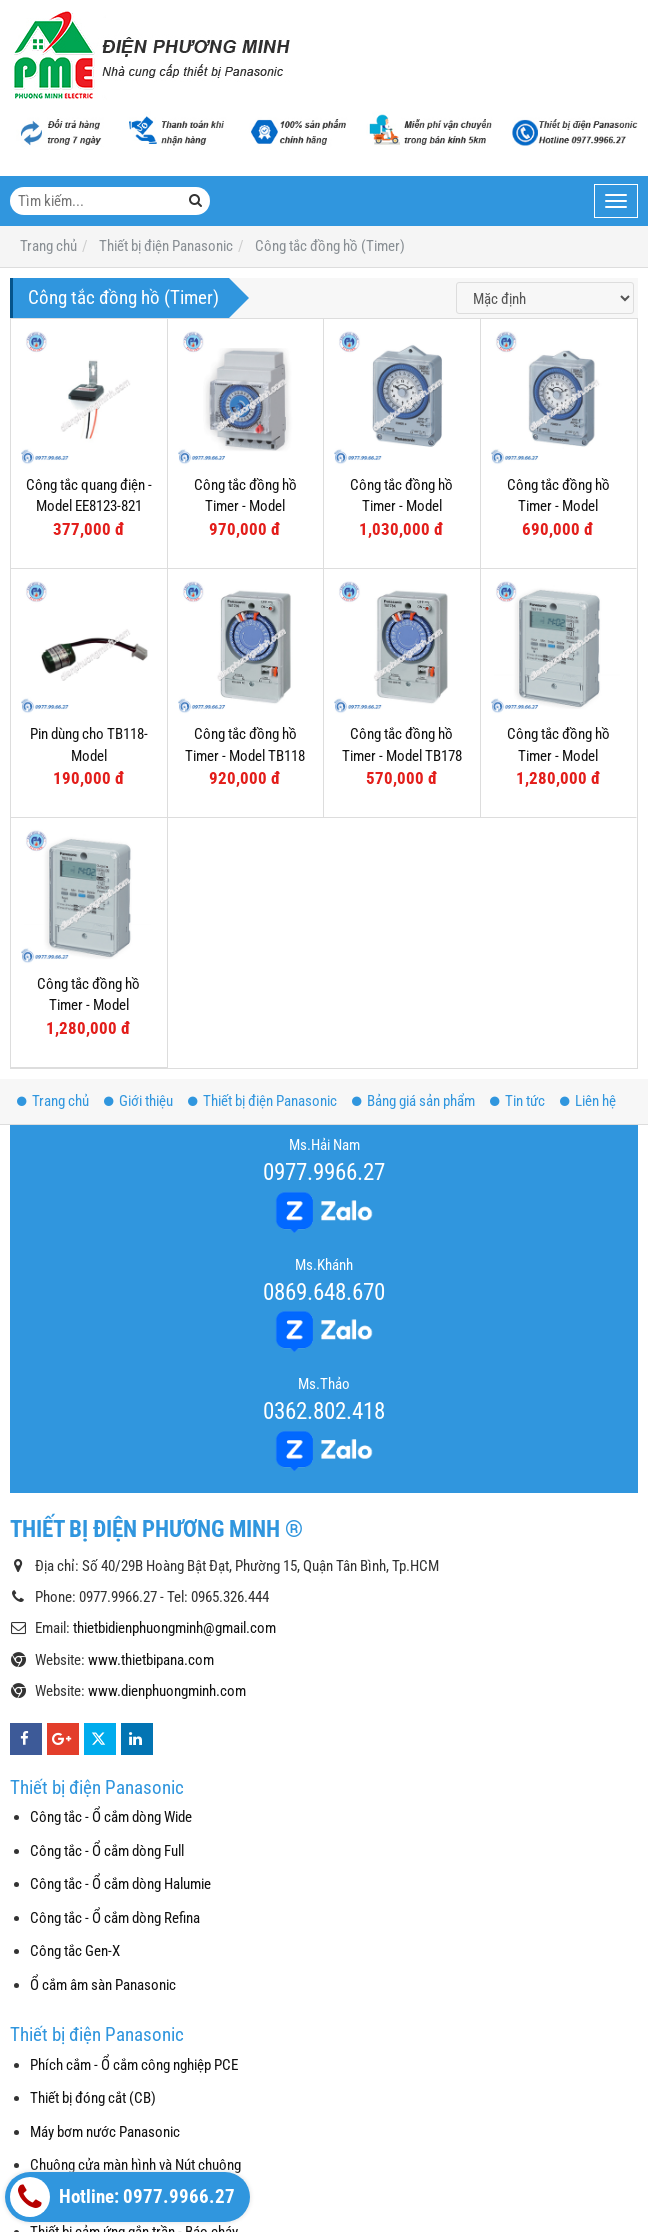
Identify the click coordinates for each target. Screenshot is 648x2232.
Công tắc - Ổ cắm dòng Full (107, 1851)
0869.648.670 (324, 1292)
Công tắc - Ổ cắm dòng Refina (115, 1918)
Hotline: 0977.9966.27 (122, 2197)
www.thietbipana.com (151, 1660)
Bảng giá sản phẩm (413, 1101)
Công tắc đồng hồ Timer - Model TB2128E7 (558, 755)
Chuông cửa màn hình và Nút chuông (135, 2165)
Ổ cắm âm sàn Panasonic (103, 1985)
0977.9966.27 (324, 1172)
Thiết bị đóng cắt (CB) (93, 2098)
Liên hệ (588, 1101)
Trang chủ (53, 1101)
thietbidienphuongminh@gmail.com (174, 1628)
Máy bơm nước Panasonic (105, 2132)
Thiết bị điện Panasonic (262, 1101)
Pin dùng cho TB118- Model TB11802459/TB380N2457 (97, 755)
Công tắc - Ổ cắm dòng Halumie (120, 1884)
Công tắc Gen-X (75, 1951)
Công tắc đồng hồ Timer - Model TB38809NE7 (401, 506)
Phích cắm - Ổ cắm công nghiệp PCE (134, 2065)
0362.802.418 (324, 1411)
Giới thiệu (138, 1101)
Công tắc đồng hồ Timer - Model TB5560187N (245, 506)
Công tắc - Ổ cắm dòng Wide (111, 1817)
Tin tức (517, 1101)
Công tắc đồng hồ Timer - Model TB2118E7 (88, 1005)
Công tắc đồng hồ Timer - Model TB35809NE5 (558, 506)
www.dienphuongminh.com (167, 1691)
